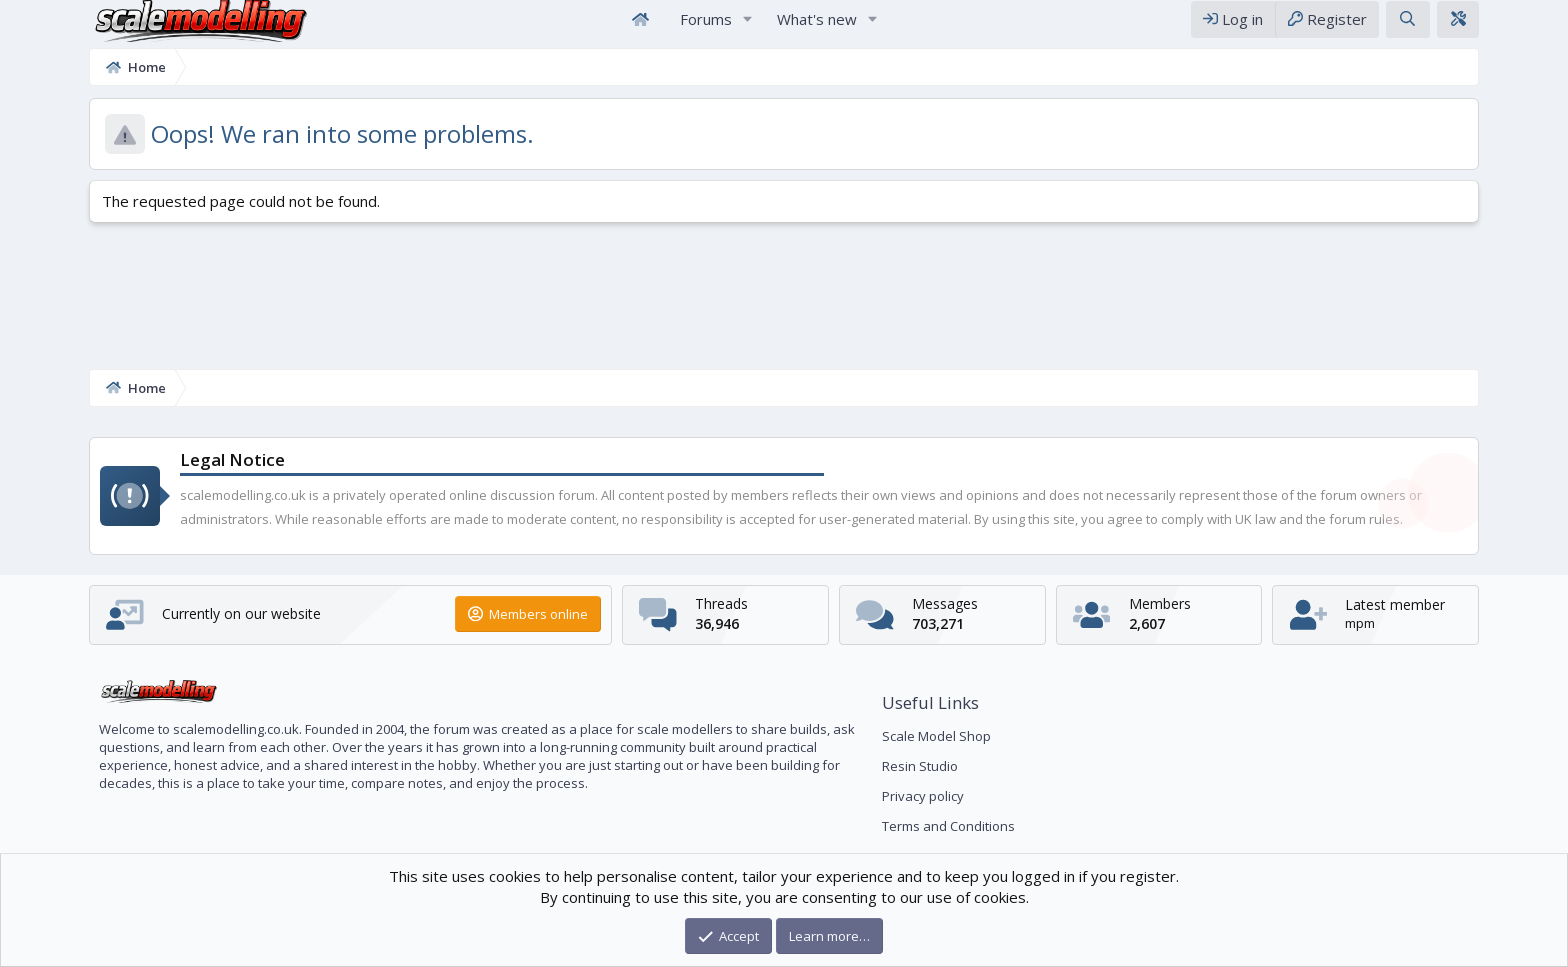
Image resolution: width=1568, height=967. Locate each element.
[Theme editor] (1537, 28)
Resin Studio (920, 766)
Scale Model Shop (936, 736)
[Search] (1486, 28)
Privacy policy (923, 796)
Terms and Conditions (948, 826)
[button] (748, 28)
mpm (1419, 623)
